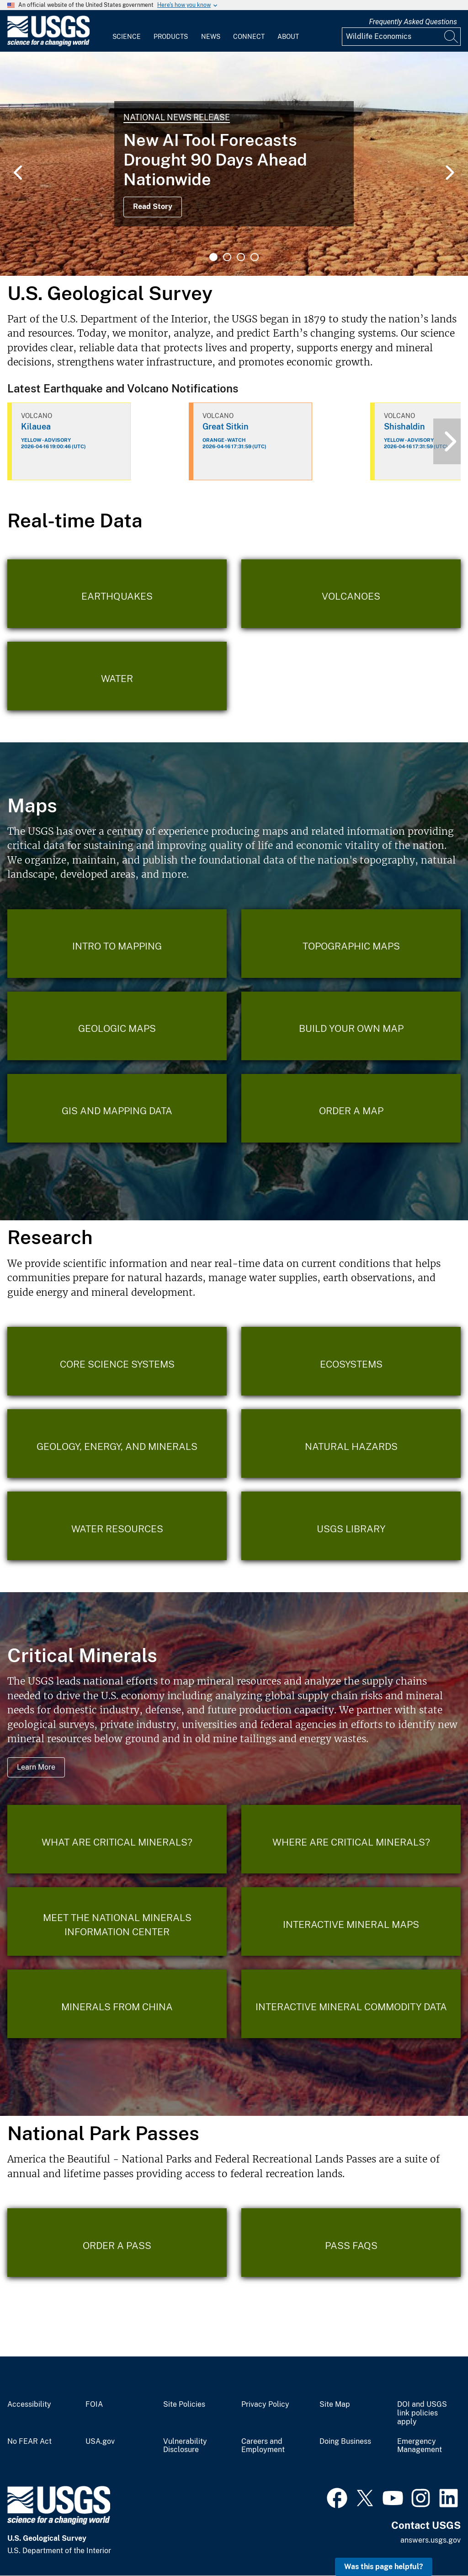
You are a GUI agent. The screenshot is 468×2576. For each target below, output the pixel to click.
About (288, 36)
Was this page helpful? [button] (383, 2566)
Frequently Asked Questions (413, 21)
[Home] (48, 44)
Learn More (36, 1767)
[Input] (401, 36)
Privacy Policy (265, 2404)
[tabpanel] (234, 164)
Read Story (152, 206)
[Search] (451, 36)
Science (126, 36)
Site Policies (184, 2404)
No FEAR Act (29, 2441)
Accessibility (29, 2404)
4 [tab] (254, 257)
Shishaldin (404, 426)
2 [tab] (227, 257)
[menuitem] (126, 31)
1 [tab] (213, 257)
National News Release (176, 117)
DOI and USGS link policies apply (422, 2413)
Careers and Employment (263, 2445)
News (210, 36)
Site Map (334, 2404)
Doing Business (345, 2441)
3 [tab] (241, 257)
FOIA (94, 2404)
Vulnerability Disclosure (185, 2445)
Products (171, 36)
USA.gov (100, 2441)
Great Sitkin (225, 426)
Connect (249, 36)
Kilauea (36, 426)
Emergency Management (419, 2445)
